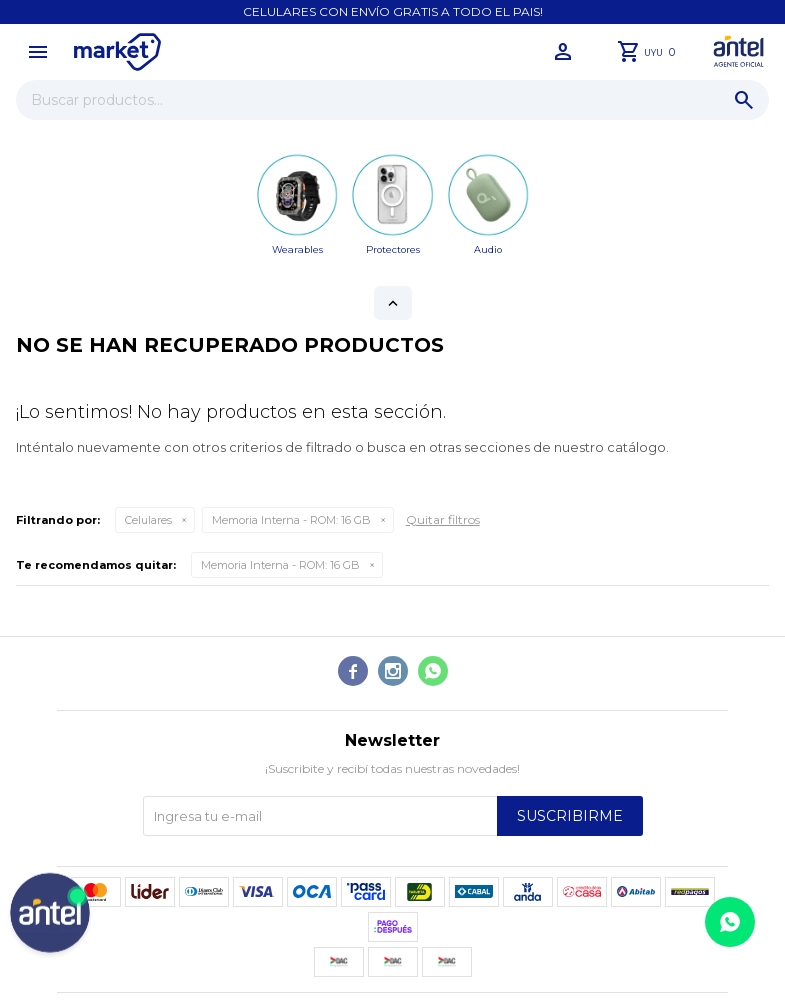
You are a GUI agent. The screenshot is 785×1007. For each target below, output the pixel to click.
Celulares (148, 520)
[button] (744, 100)
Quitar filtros (443, 519)
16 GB (291, 520)
